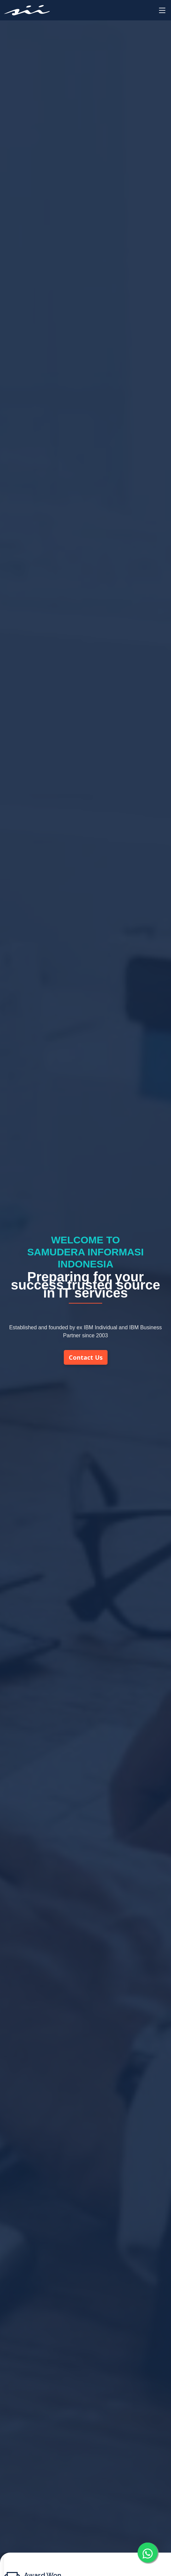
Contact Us (86, 1357)
